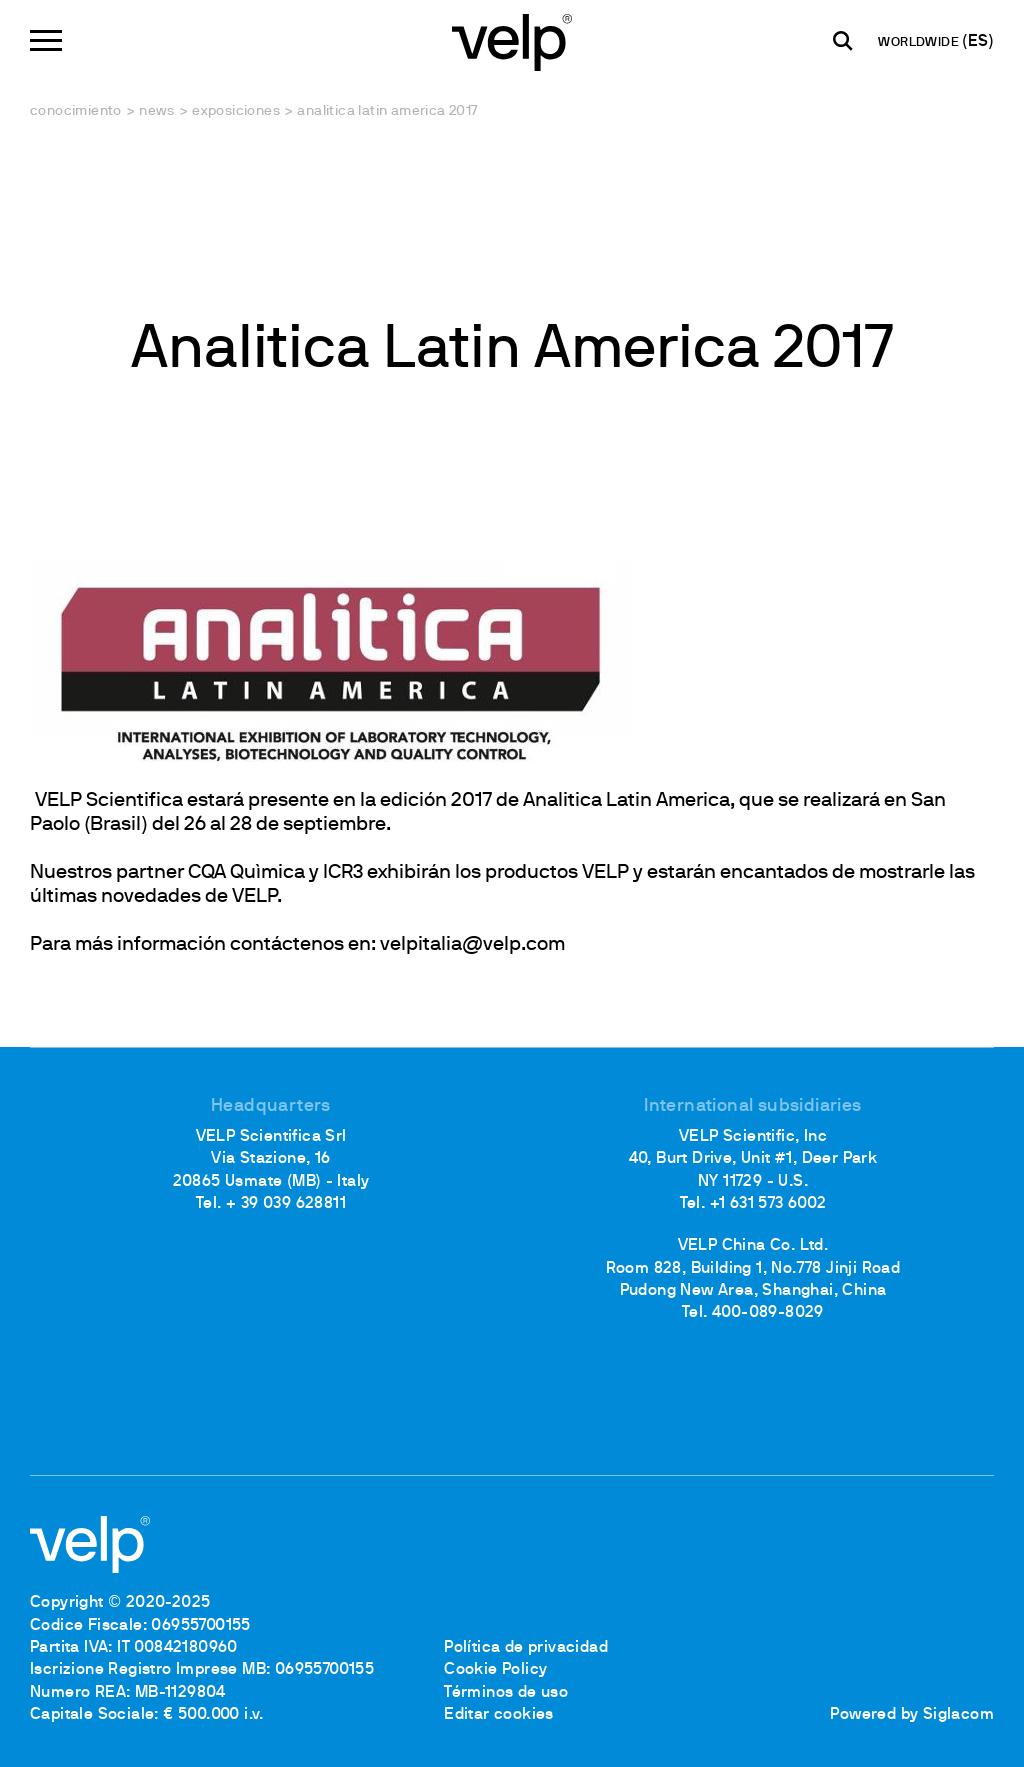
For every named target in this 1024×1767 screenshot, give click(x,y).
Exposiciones (236, 111)
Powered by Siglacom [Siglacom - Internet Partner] (912, 1715)
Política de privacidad (526, 1648)
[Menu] (46, 40)
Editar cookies (499, 1715)
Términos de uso (506, 1693)
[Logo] (512, 40)
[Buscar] (843, 41)
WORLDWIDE (920, 43)
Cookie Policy (495, 1670)
